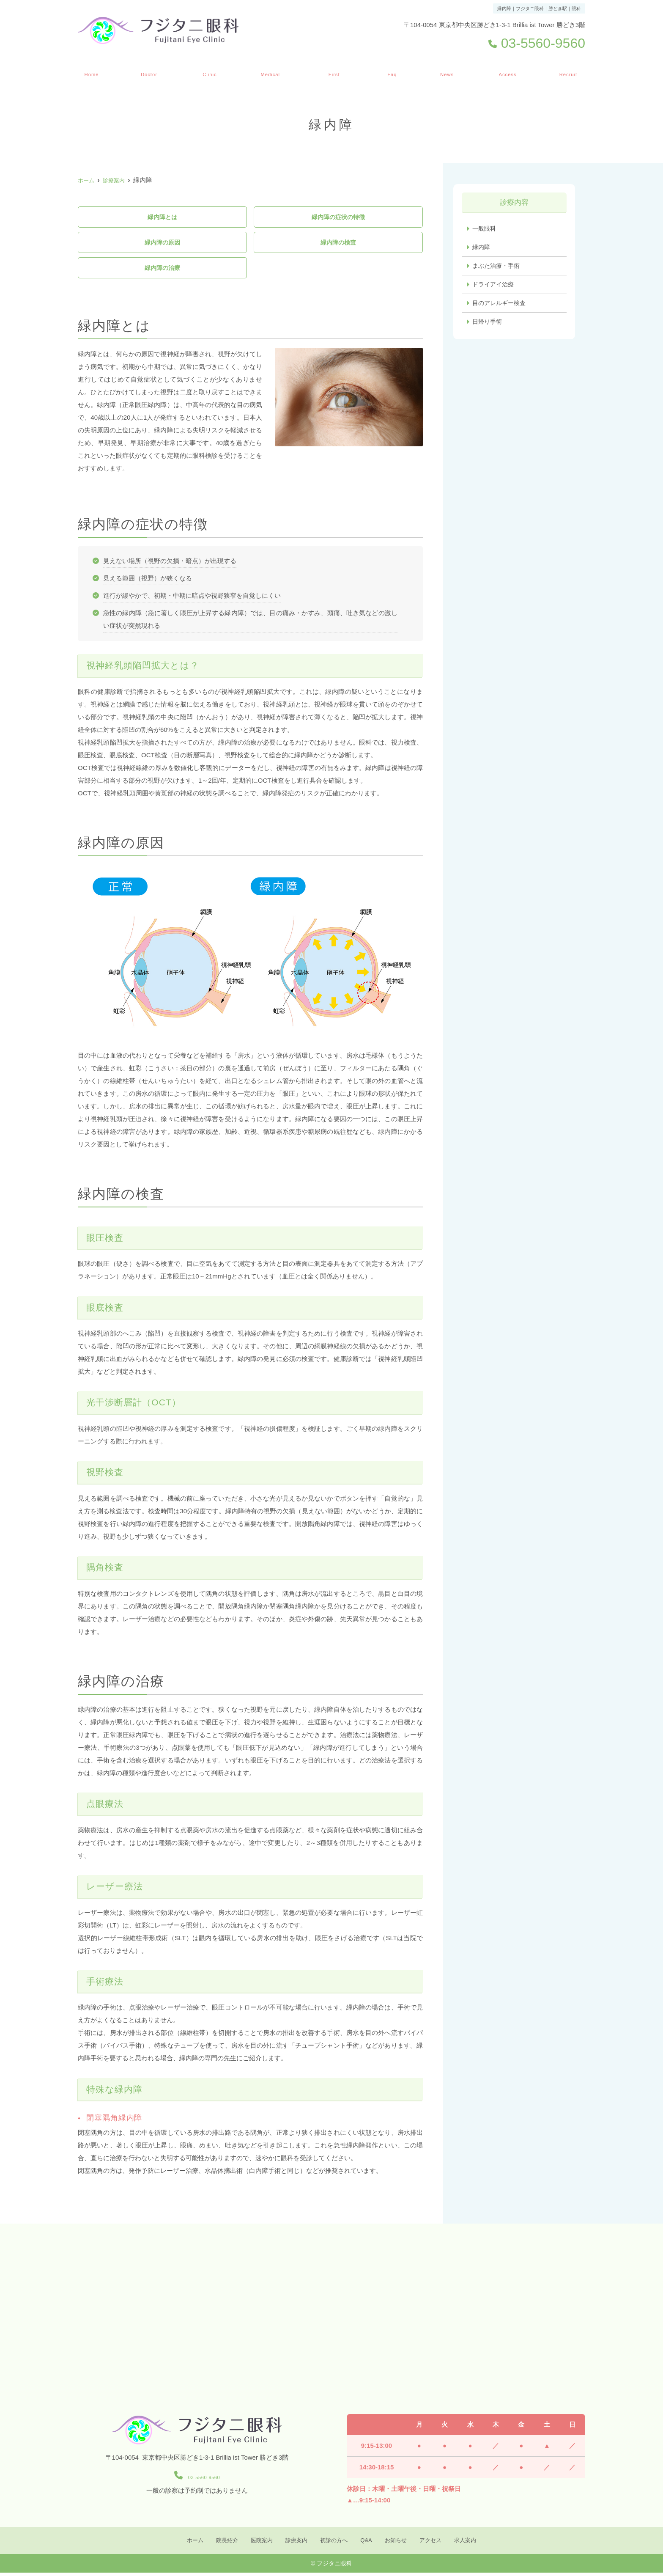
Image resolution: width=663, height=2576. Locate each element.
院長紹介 (147, 71)
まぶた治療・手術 (497, 266)
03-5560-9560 (197, 2478)
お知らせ (446, 71)
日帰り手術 (488, 323)
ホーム (90, 71)
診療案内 (270, 71)
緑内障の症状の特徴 (338, 217)
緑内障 (481, 247)
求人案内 (568, 71)
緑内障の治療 (162, 269)
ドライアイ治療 (494, 285)
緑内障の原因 (162, 243)
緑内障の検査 (338, 243)
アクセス (507, 71)
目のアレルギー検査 (500, 304)
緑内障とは (162, 217)
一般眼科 (485, 228)
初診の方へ (335, 71)
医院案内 (208, 71)
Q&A (393, 71)
